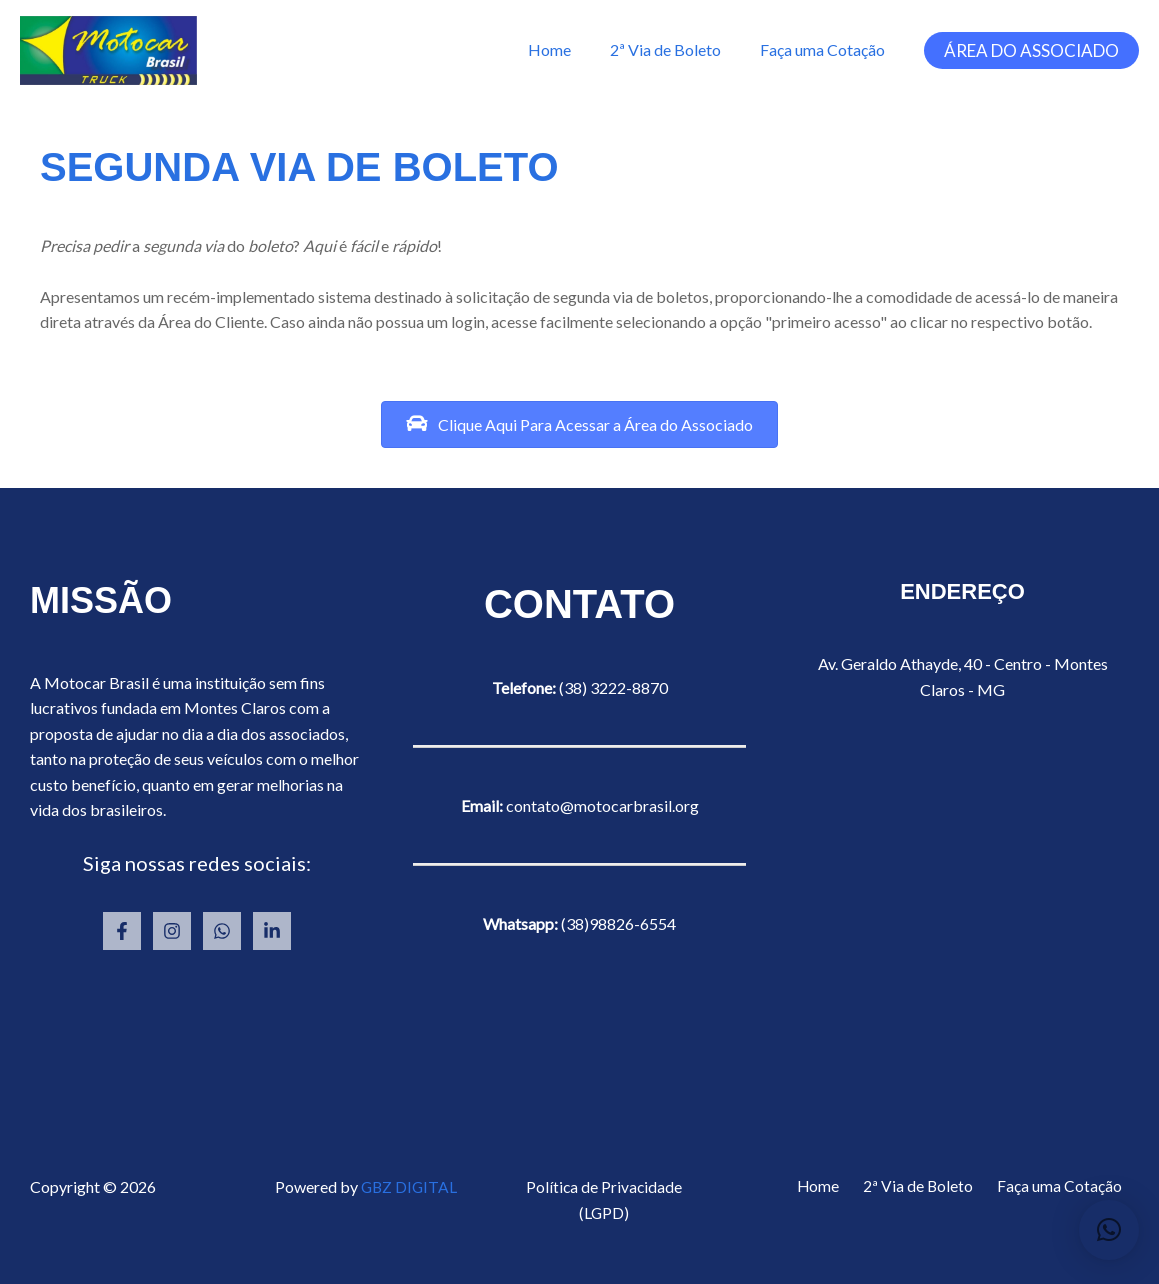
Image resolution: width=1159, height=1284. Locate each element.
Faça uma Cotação (825, 49)
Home (566, 49)
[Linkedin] (272, 931)
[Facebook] (122, 931)
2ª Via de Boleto (675, 49)
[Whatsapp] (222, 931)
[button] (1031, 50)
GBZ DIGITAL (409, 1186)
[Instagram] (172, 931)
